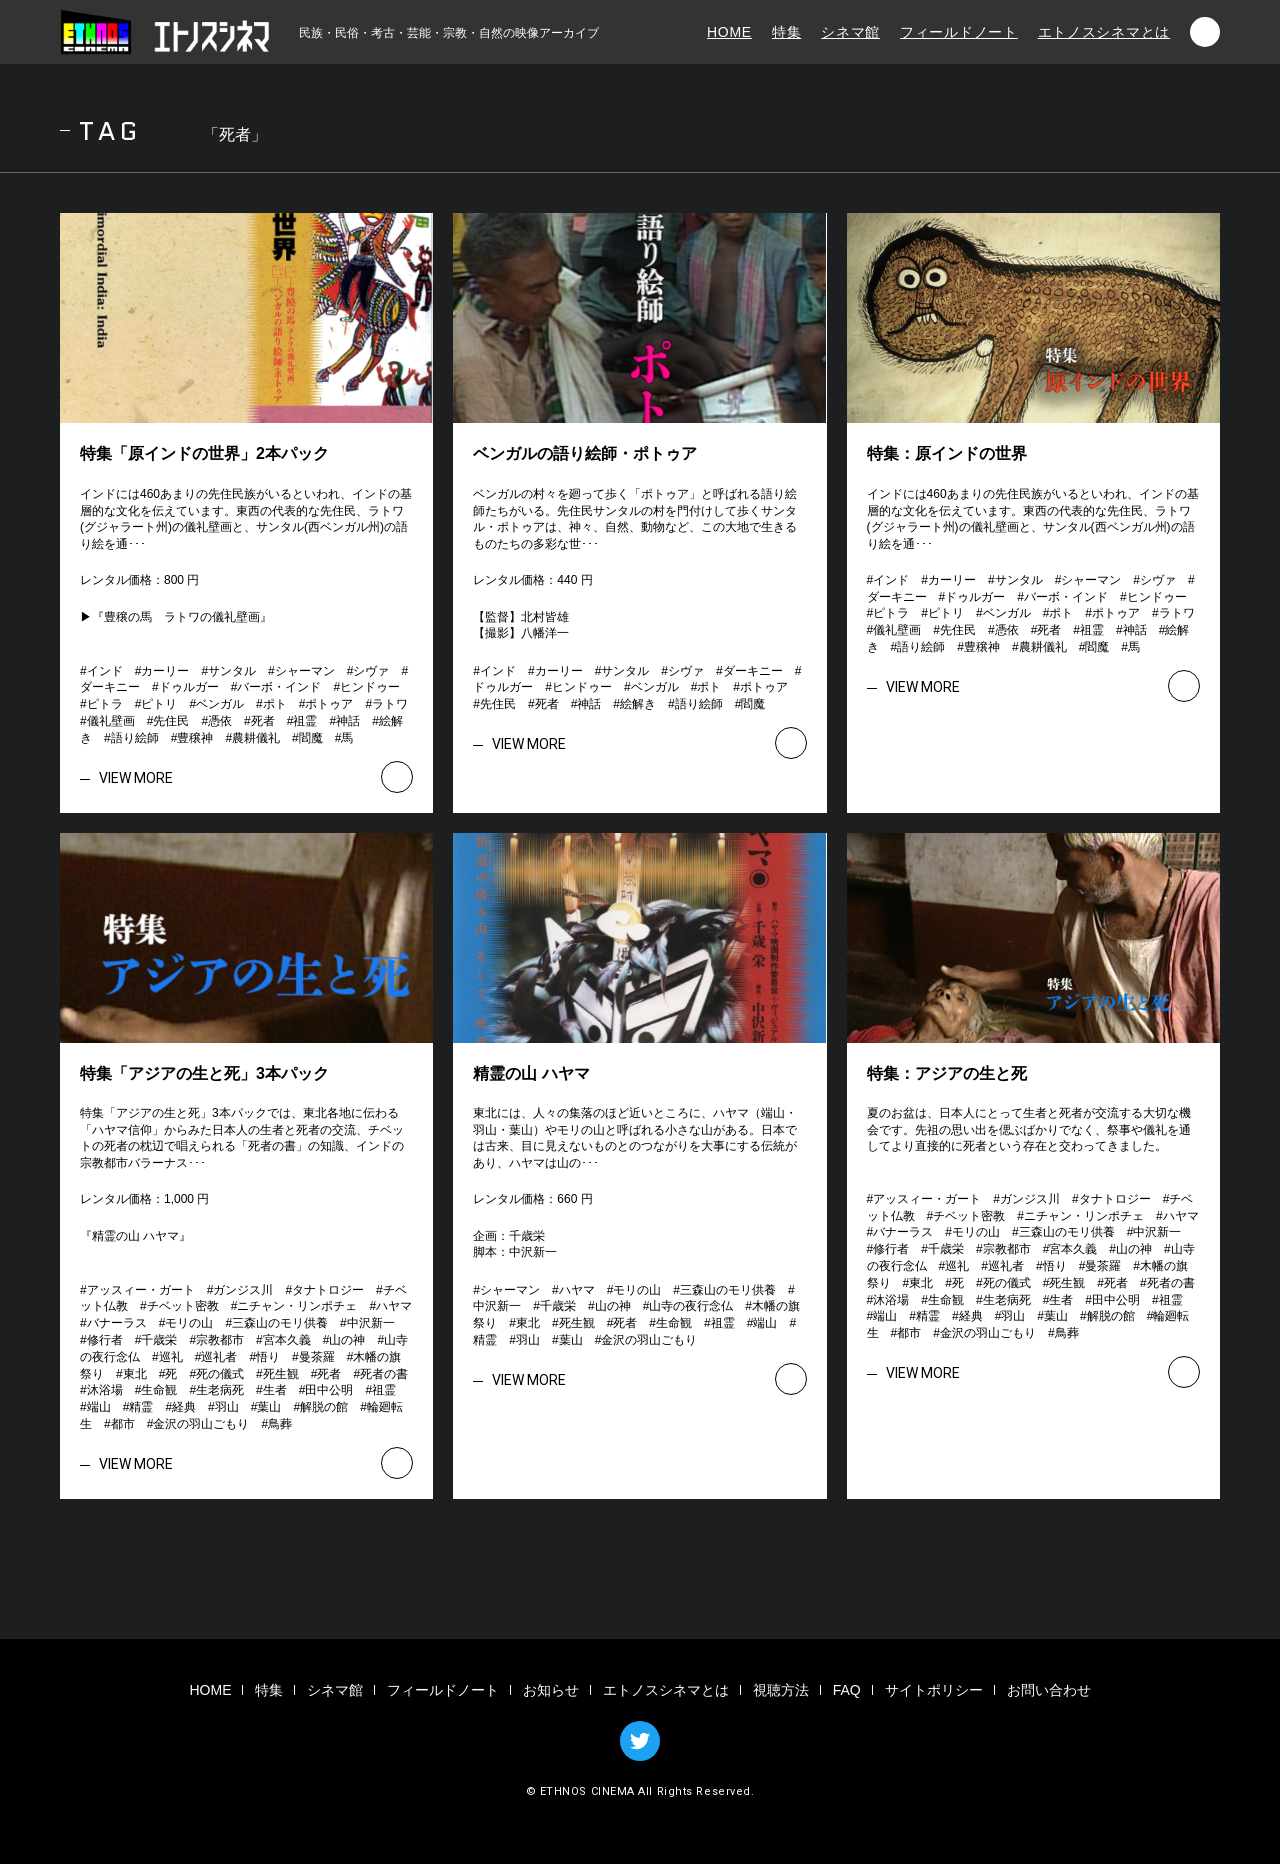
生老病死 (220, 1390)
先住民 (171, 721)
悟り (268, 1357)
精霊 (141, 1407)
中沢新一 (371, 1323)
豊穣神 (195, 738)
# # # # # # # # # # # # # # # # (637, 688)
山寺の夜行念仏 (691, 1306)
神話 (348, 721)
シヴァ (371, 671)
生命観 (159, 1390)
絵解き (638, 704)
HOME (729, 32)
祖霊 (305, 721)
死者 (263, 721)
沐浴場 (105, 1390)
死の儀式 (220, 1374)
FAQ (847, 1690)
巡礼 (171, 1357)
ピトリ (159, 704)
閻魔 (311, 738)
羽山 (227, 1407)
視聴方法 (781, 1690)
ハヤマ (394, 1306)
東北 (135, 1374)
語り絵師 (135, 738)
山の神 (347, 1340)
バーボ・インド (279, 687)
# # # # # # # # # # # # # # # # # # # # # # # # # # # (250, 704)
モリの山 (189, 1323)
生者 (275, 1390)
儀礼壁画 (111, 721)
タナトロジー (328, 1290)
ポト (275, 704)
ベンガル (220, 704)
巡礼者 (219, 1357)
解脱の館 (324, 1407)
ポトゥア (329, 704)
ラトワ (390, 704)
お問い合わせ (1049, 1690)
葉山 (269, 1407)
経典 (184, 1407)
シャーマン (305, 671)
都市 (123, 1424)
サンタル (232, 671)
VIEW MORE (136, 778)
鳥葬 (280, 1424)
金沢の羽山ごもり (201, 1424)
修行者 (105, 1340)
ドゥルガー (189, 687)
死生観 (281, 1374)
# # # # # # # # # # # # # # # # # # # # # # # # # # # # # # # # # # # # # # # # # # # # (252, 1357)
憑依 (220, 721)
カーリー (165, 671)
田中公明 (329, 1390)
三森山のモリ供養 (280, 1323)
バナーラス (117, 1323)
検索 (1205, 32)
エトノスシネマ (165, 32)
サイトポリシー (934, 1690)
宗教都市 (220, 1340)
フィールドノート (959, 32)
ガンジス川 (243, 1290)
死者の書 (384, 1374)
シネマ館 (850, 32)
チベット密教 (183, 1306)
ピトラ (105, 704)
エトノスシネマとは (1104, 32)
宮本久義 (287, 1340)
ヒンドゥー (370, 687)
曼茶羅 (317, 1357)
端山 (99, 1407)
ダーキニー (110, 687)
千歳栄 (159, 1340)
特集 (786, 32)
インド (105, 671)
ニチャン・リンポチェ (297, 1306)
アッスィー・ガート (141, 1290)
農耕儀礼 (256, 738)
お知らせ (551, 1690)
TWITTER (640, 1741)
